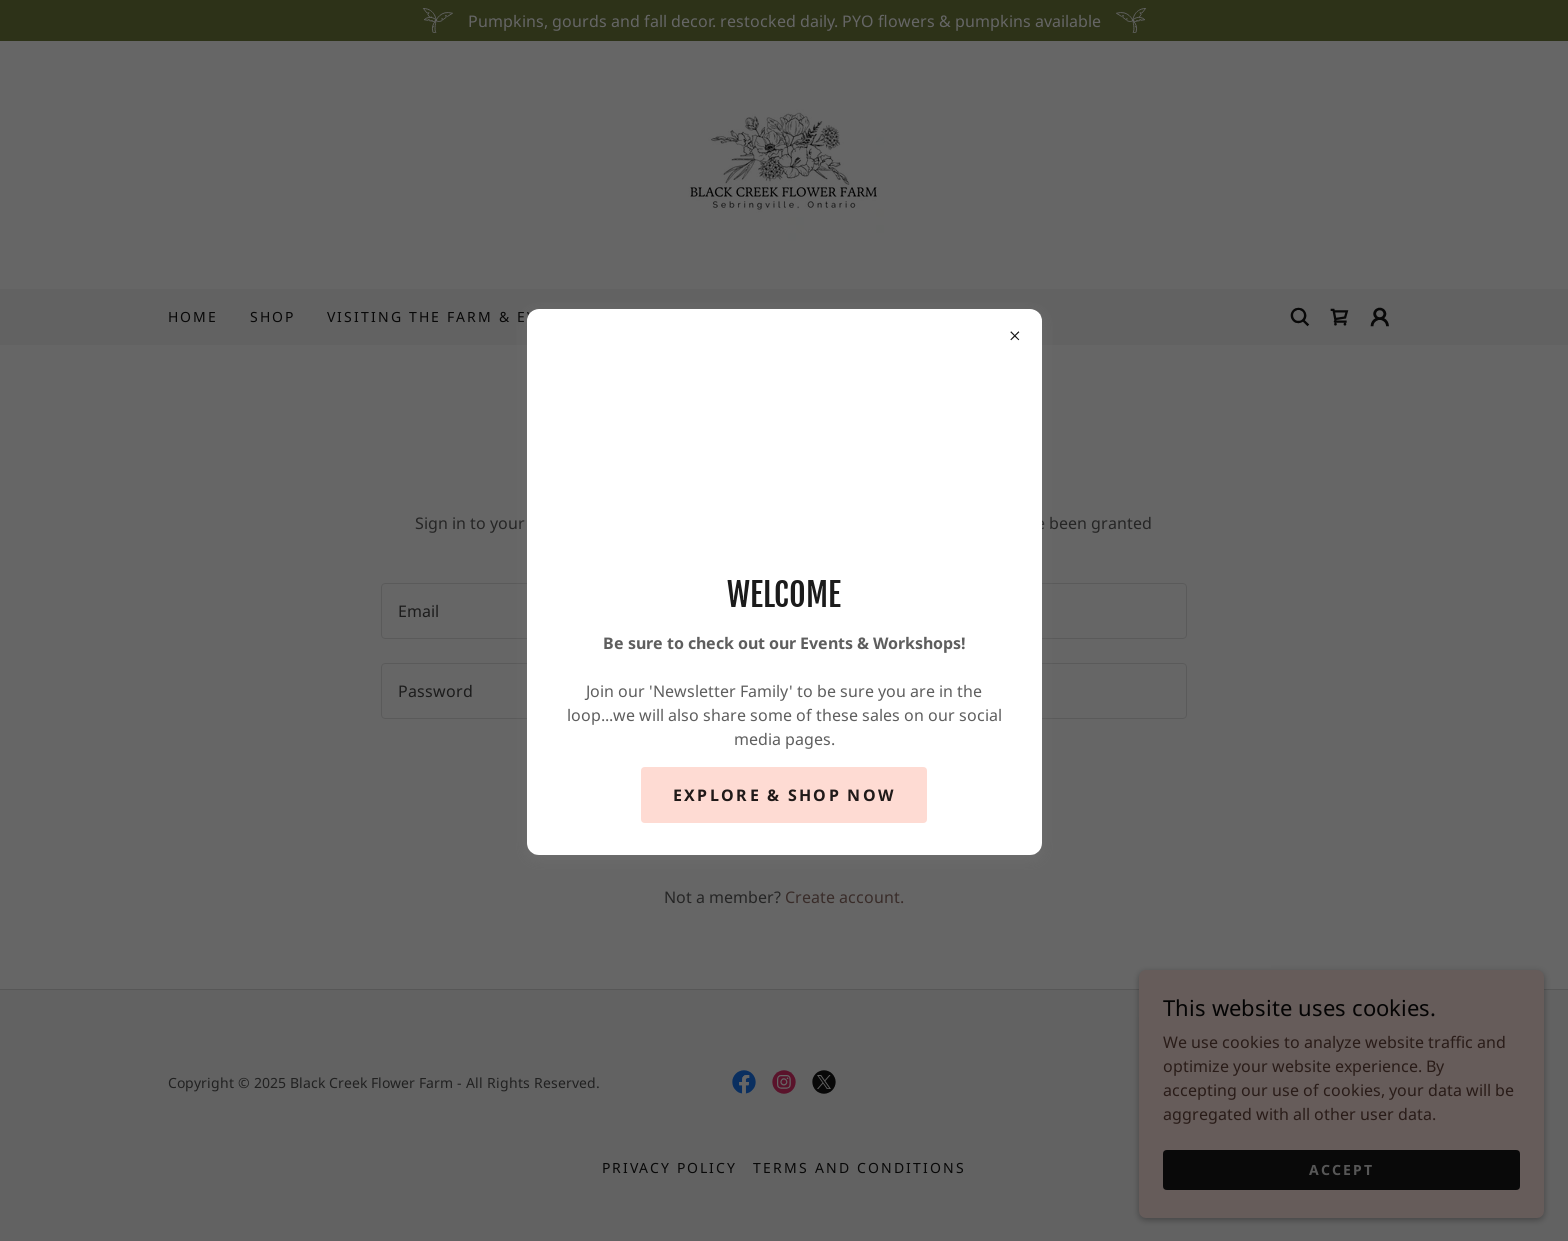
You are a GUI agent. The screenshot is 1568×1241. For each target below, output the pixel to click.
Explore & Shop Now (784, 795)
